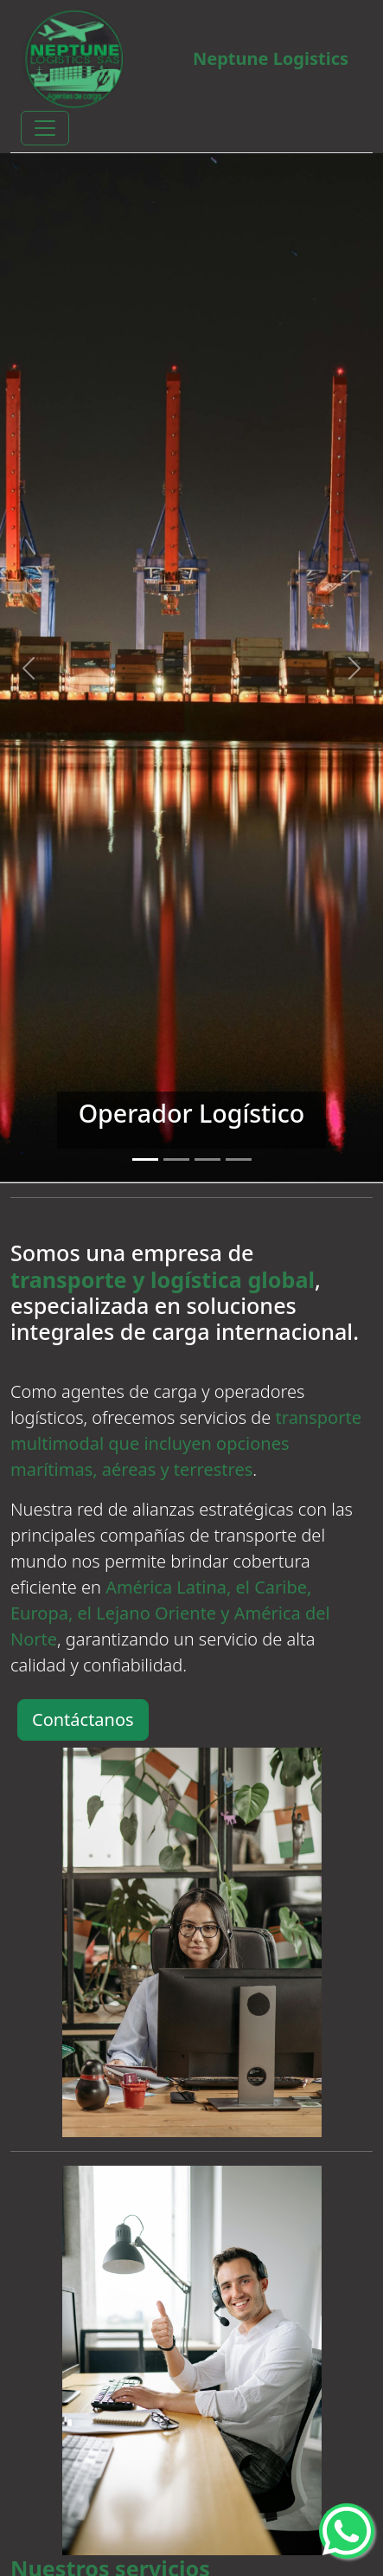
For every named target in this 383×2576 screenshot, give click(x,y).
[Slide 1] (145, 1159)
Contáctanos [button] (83, 1719)
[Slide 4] (239, 1159)
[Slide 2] (176, 1159)
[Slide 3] (207, 1159)
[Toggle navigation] (45, 128)
